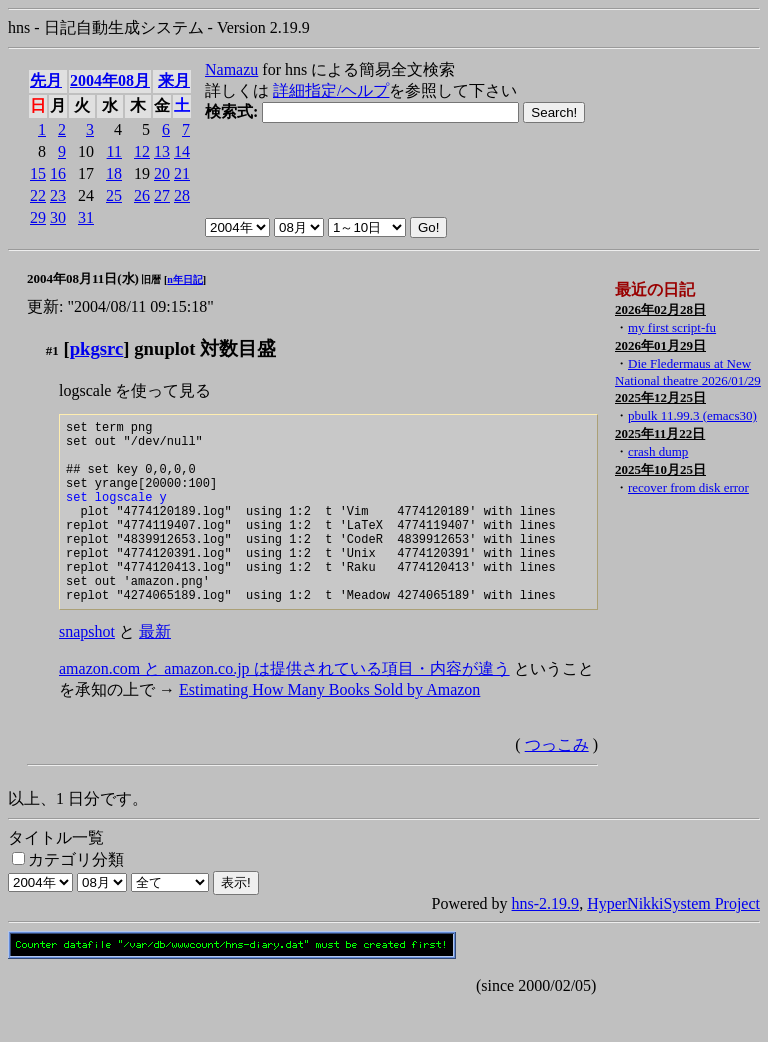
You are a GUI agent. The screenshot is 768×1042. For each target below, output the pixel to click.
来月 (174, 80)
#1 (52, 350)
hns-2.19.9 (546, 942)
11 (114, 151)
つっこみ (557, 783)
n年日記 (185, 279)
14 (182, 151)
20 (162, 173)
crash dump (658, 451)
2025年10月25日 (660, 469)
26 (142, 195)
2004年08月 (110, 80)
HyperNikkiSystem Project (673, 942)
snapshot (87, 670)
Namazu (231, 69)
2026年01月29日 (660, 345)
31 (86, 217)
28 (182, 195)
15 (38, 173)
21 (182, 173)
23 (58, 195)
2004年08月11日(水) (83, 278)
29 (38, 217)
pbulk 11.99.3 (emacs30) (692, 415)
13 (162, 151)
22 (38, 195)
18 (114, 173)
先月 (46, 80)
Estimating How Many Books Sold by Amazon (329, 728)
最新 (155, 670)
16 (58, 173)
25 (114, 195)
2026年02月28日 (660, 309)
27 (162, 195)
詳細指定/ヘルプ (331, 90)
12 (142, 151)
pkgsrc (97, 348)
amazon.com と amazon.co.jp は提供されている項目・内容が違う (284, 707)
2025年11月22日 (660, 433)
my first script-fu (672, 327)
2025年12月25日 (660, 397)
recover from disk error (688, 487)
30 (58, 217)
